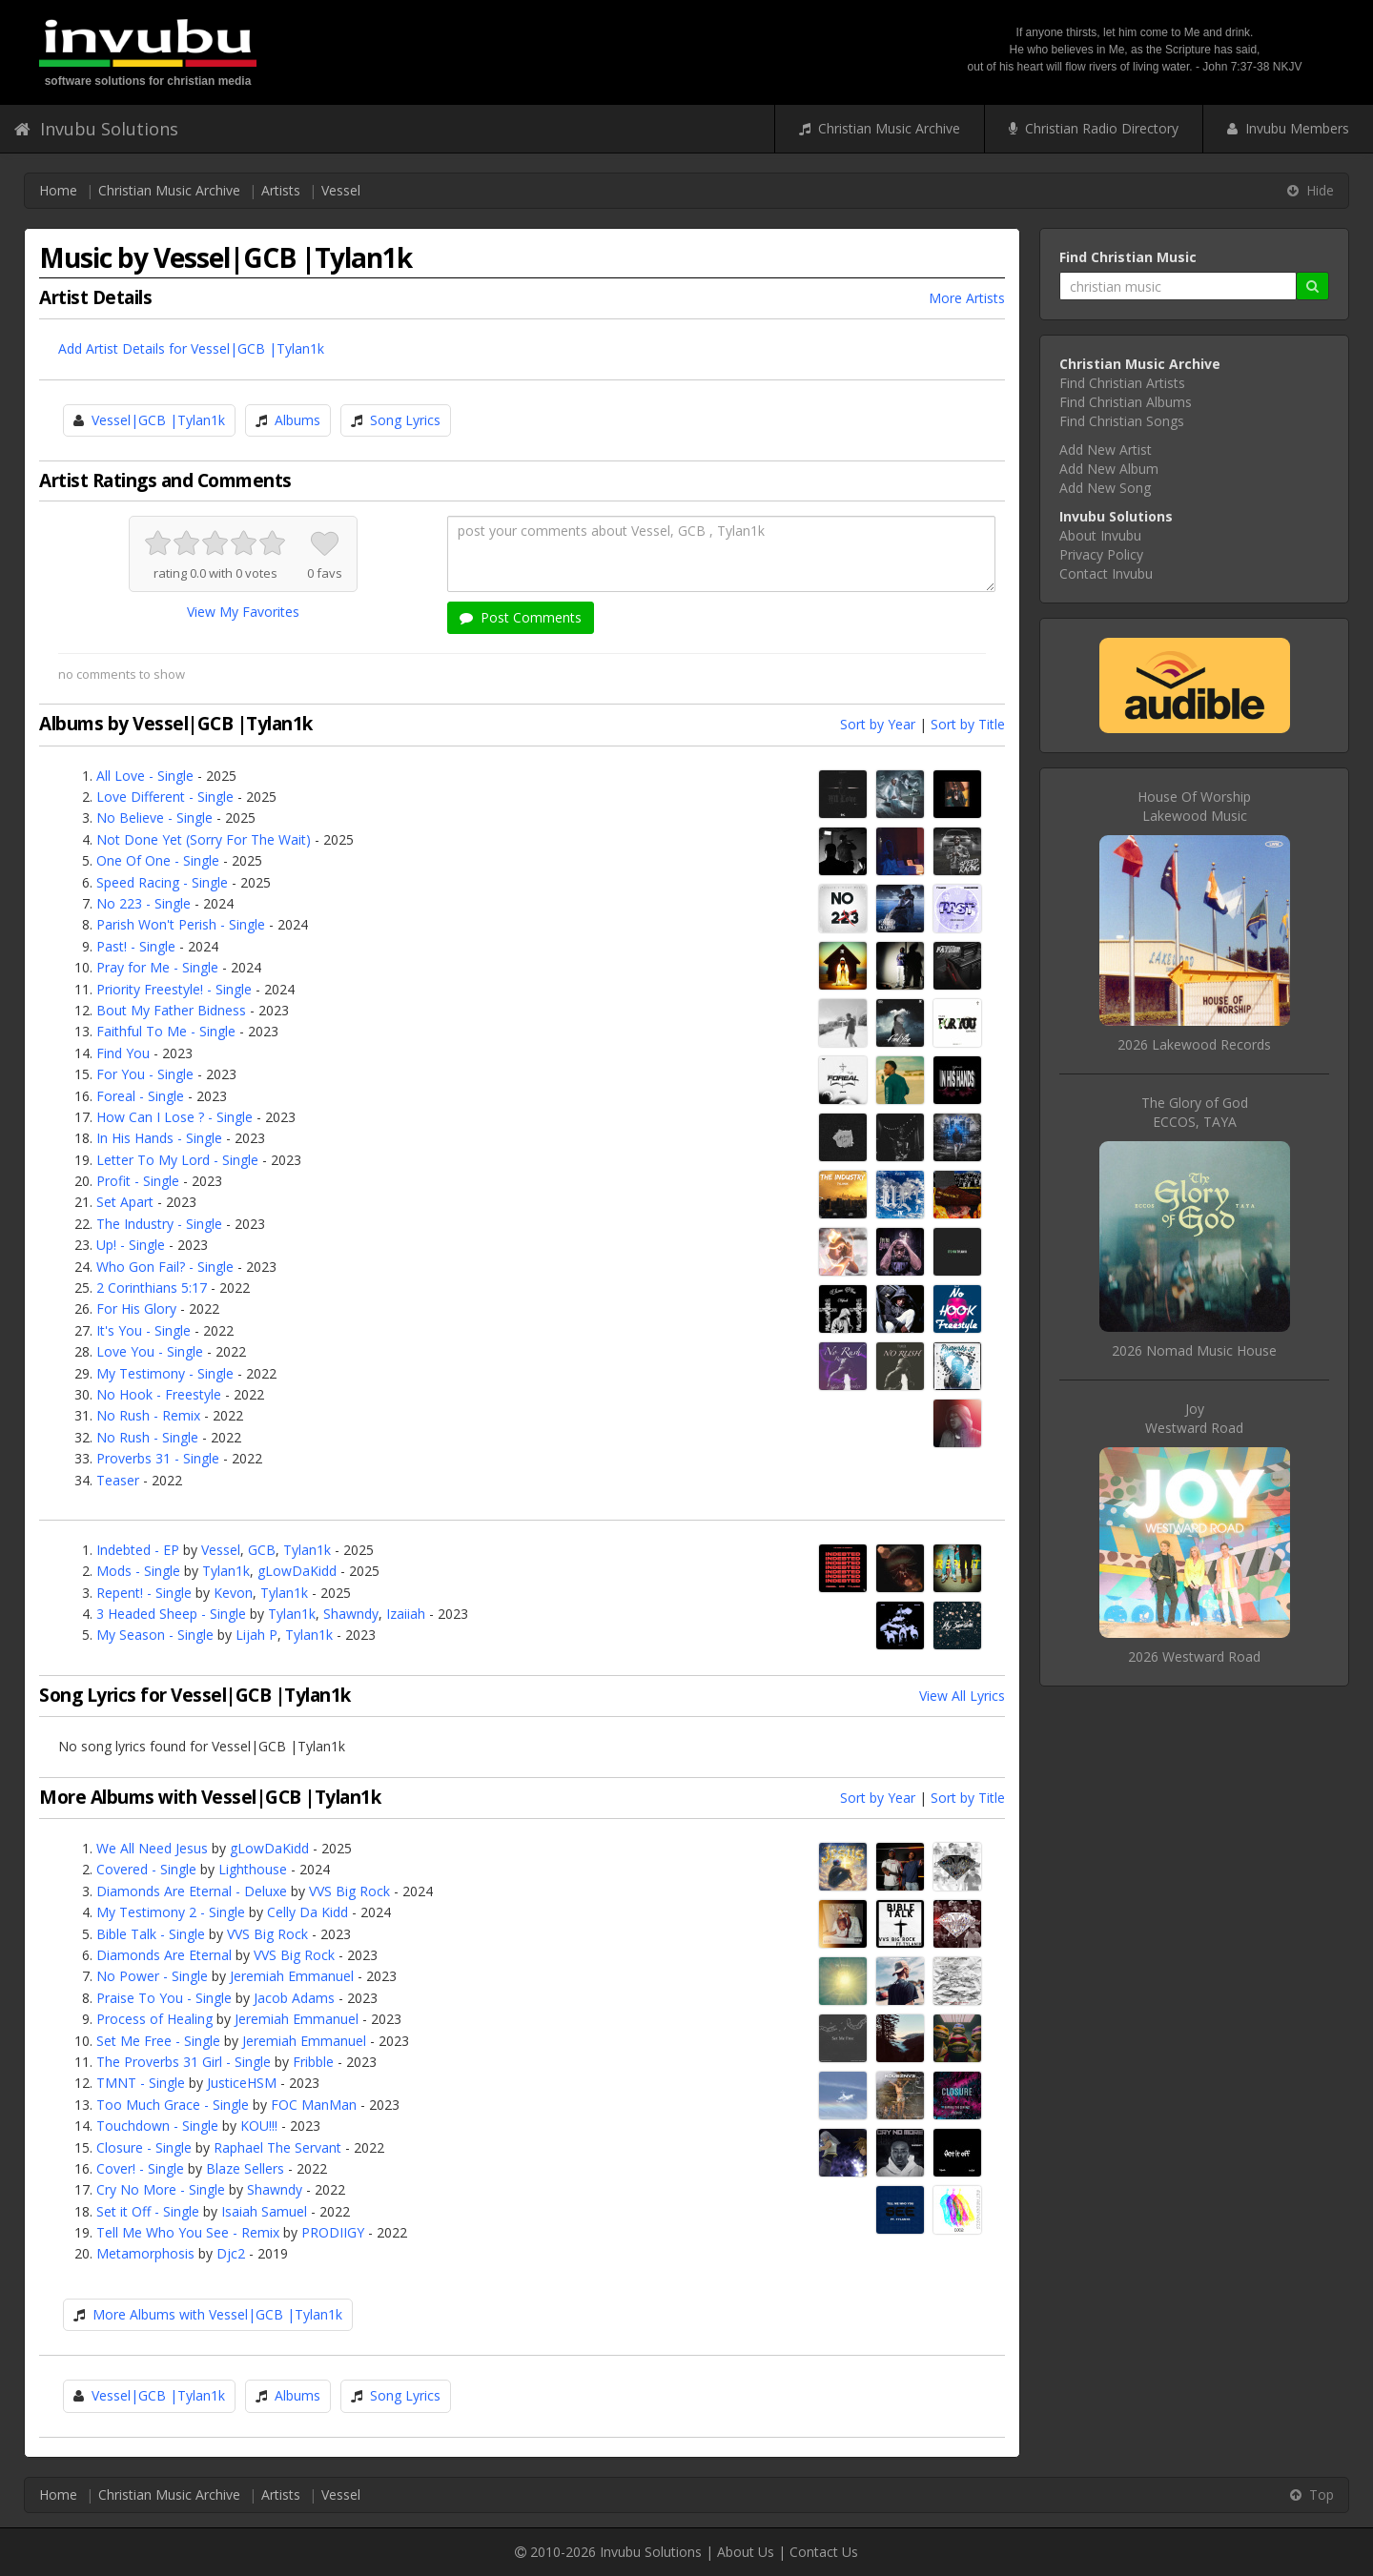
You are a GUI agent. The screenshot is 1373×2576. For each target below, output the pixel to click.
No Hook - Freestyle (158, 1394)
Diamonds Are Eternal (164, 1955)
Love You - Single (149, 1351)
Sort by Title (968, 724)
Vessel (340, 190)
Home (58, 190)
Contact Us (823, 2552)
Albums (297, 420)
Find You (123, 1053)
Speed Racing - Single (162, 882)
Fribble (313, 2062)
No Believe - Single (154, 817)
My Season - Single (155, 1634)
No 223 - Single (143, 903)
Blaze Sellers (245, 2168)
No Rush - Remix (148, 1415)
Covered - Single (146, 1869)
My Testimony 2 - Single (170, 1912)
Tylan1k (307, 1550)
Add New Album (1108, 469)
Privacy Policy (1101, 554)
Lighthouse (252, 1869)
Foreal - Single (140, 1096)
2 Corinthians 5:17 (151, 1287)
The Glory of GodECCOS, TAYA (1194, 1112)
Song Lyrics (405, 420)
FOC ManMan (314, 2105)
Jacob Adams (294, 1998)
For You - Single (145, 1074)
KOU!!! (258, 2125)
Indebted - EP (137, 1550)
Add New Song (1105, 488)
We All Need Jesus (152, 1848)
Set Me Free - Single (158, 2041)
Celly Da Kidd (307, 1912)
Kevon (233, 1593)
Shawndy (351, 1614)
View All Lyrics (962, 1696)
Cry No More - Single (160, 2189)
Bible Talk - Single (150, 1934)
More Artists (967, 298)
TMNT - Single (140, 2083)
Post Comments (521, 617)
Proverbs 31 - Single (157, 1458)
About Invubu (1100, 535)
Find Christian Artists (1122, 383)
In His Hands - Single (159, 1138)
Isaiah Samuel (264, 2211)
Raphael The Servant (277, 2147)
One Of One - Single (157, 860)
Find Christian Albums (1125, 402)
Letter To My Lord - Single (177, 1160)
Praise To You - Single (164, 1998)
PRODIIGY (332, 2232)
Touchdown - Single (157, 2125)
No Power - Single (152, 1976)
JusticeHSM (242, 2083)
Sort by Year (877, 724)
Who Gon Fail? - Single (165, 1266)
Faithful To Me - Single (166, 1031)
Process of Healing (154, 2019)
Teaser (117, 1480)
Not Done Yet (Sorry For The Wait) (203, 839)
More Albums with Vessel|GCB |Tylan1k (217, 2314)
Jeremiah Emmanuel (292, 1976)
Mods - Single (138, 1571)
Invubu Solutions (96, 128)
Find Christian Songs (1121, 421)
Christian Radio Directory (1093, 128)
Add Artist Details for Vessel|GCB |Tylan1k (191, 348)
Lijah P (256, 1634)
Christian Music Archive (879, 128)
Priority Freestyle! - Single (174, 989)
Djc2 (230, 2253)
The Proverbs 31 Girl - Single (183, 2062)
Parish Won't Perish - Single (180, 924)
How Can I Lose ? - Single (174, 1117)
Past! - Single (135, 946)
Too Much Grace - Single (172, 2105)
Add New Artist (1105, 449)
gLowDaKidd (297, 1571)
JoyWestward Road (1194, 1418)
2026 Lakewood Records (1194, 1044)
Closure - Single (144, 2147)
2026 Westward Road (1194, 1656)
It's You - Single (143, 1330)
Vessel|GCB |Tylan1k (158, 420)
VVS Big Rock (349, 1891)
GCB (262, 1550)
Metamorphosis (145, 2253)
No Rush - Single (147, 1437)
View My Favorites (243, 612)
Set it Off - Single (147, 2211)
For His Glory (136, 1308)
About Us (745, 2552)
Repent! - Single (144, 1593)
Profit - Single (137, 1181)
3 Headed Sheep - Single (171, 1614)
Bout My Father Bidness (171, 1010)
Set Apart (125, 1202)
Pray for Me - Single (157, 967)
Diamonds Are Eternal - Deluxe (191, 1891)
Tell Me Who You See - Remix (187, 2232)
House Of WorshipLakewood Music (1194, 806)
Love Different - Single (165, 796)
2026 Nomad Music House (1194, 1350)
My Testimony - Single (165, 1373)
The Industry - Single (159, 1224)
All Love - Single (145, 776)
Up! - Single (130, 1245)
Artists (280, 190)
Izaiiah (405, 1614)
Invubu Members (1288, 128)
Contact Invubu (1106, 573)
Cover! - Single (140, 2168)
